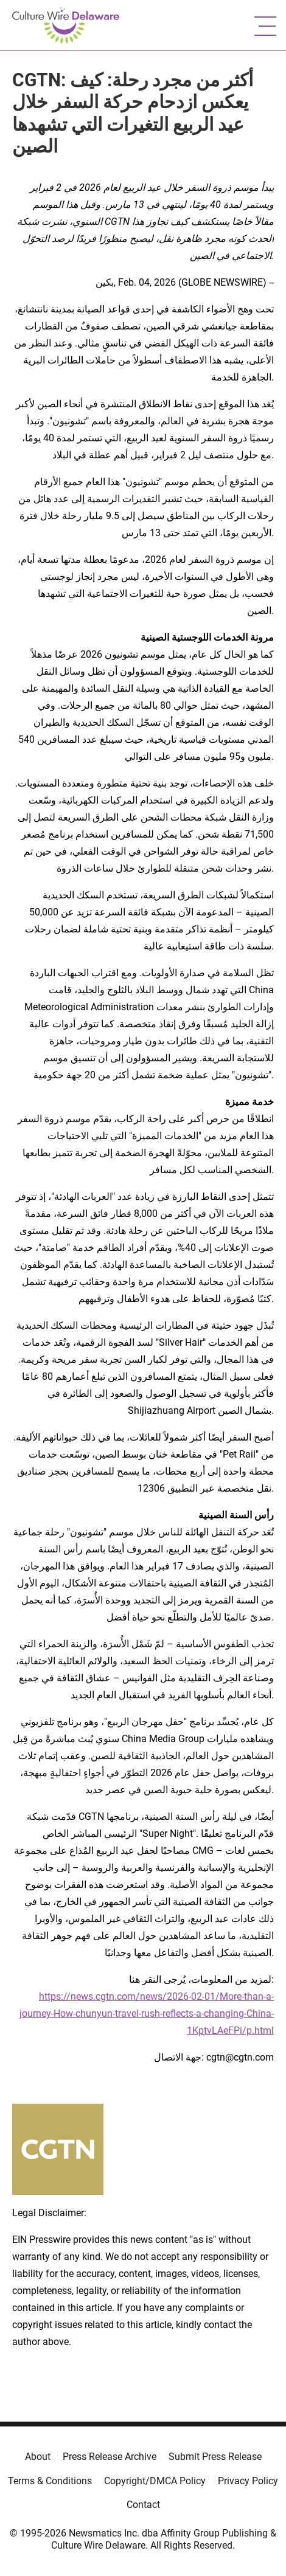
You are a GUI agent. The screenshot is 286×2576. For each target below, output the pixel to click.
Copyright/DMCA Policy (155, 2481)
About (38, 2456)
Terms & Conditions (50, 2481)
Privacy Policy (248, 2481)
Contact (143, 2504)
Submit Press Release (215, 2456)
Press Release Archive (109, 2456)
